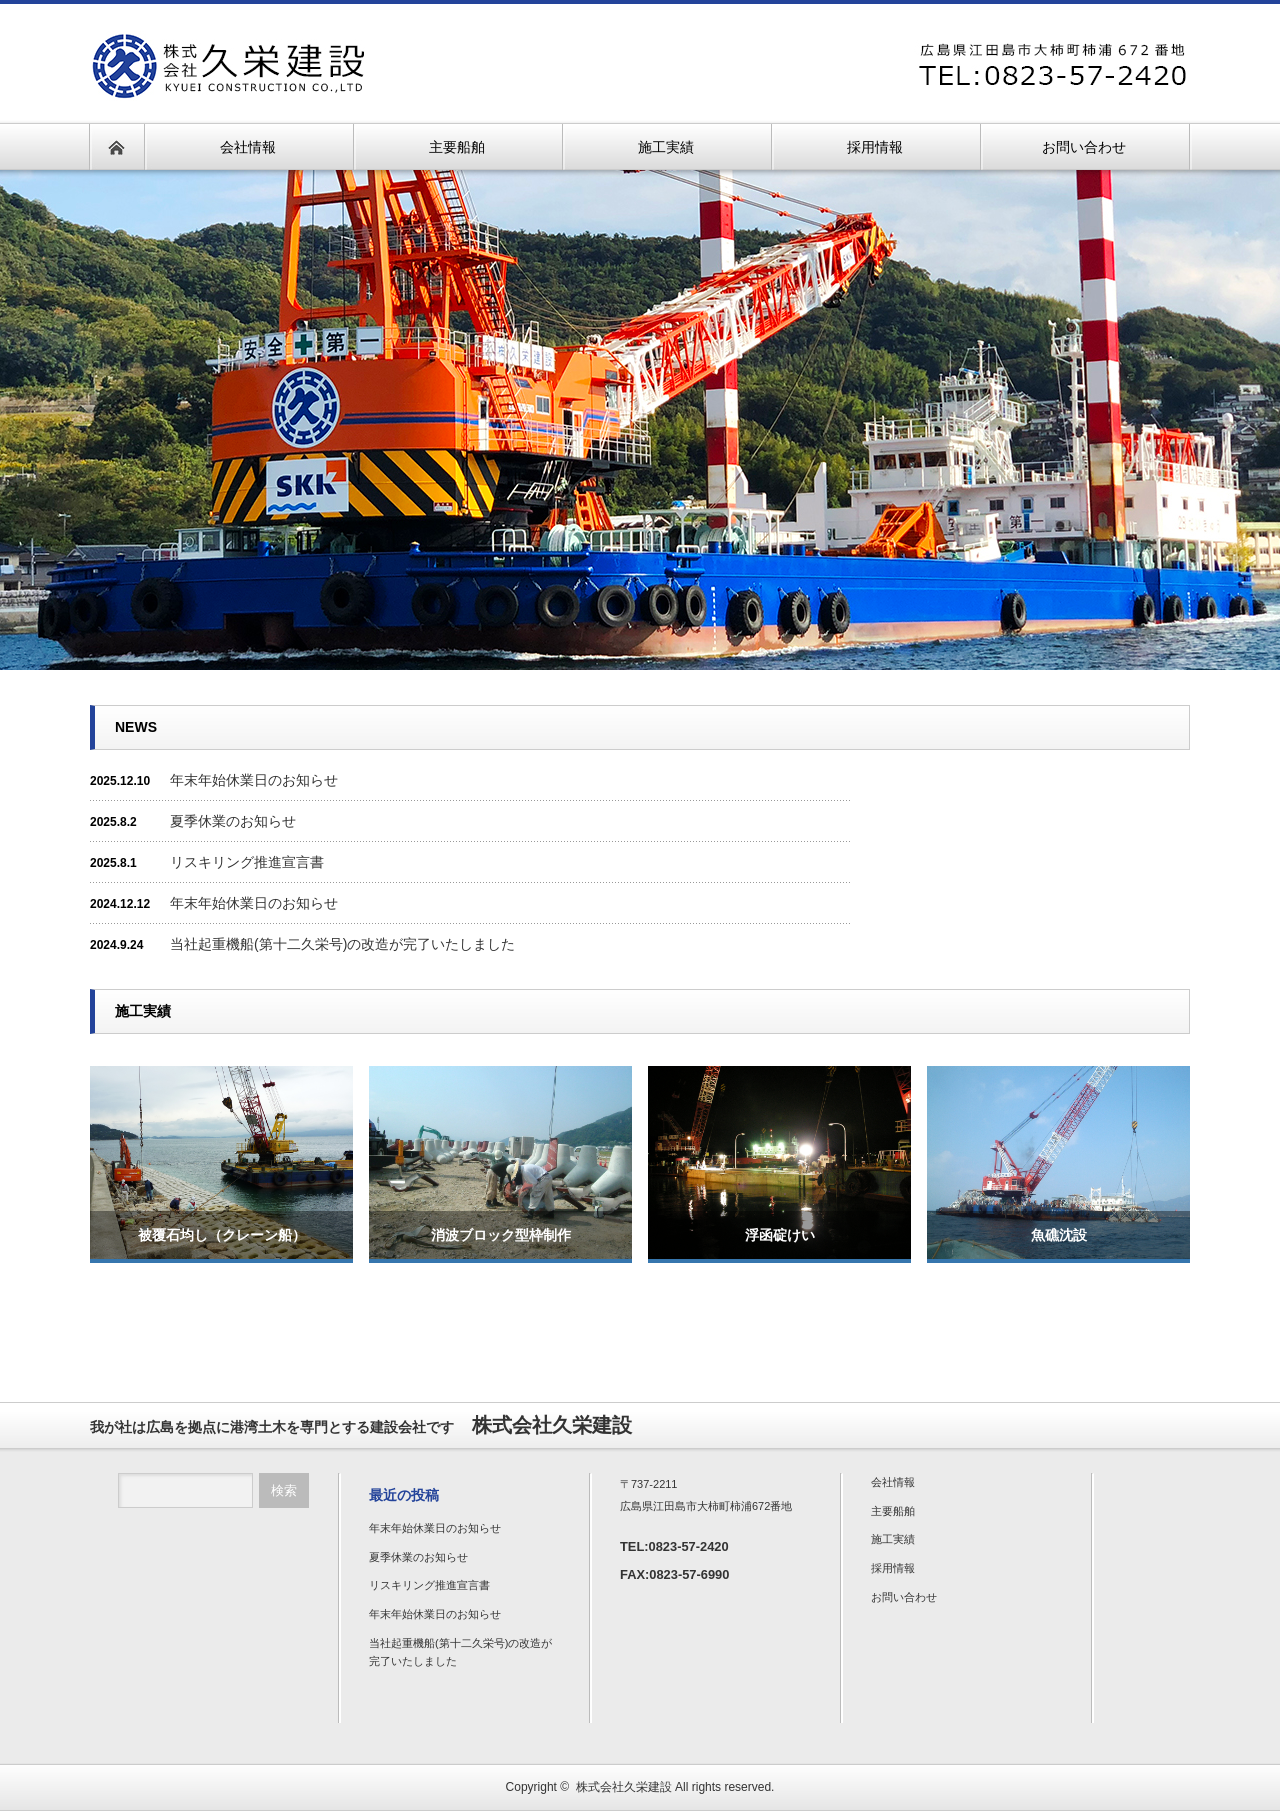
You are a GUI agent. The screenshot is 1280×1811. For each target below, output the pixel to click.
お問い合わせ (904, 1597)
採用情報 (893, 1568)
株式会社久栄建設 (624, 1787)
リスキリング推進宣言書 (247, 862)
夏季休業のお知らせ (233, 821)
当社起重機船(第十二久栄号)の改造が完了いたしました (342, 944)
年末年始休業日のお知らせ (254, 780)
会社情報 (893, 1482)
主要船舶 (893, 1511)
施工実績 (893, 1539)
